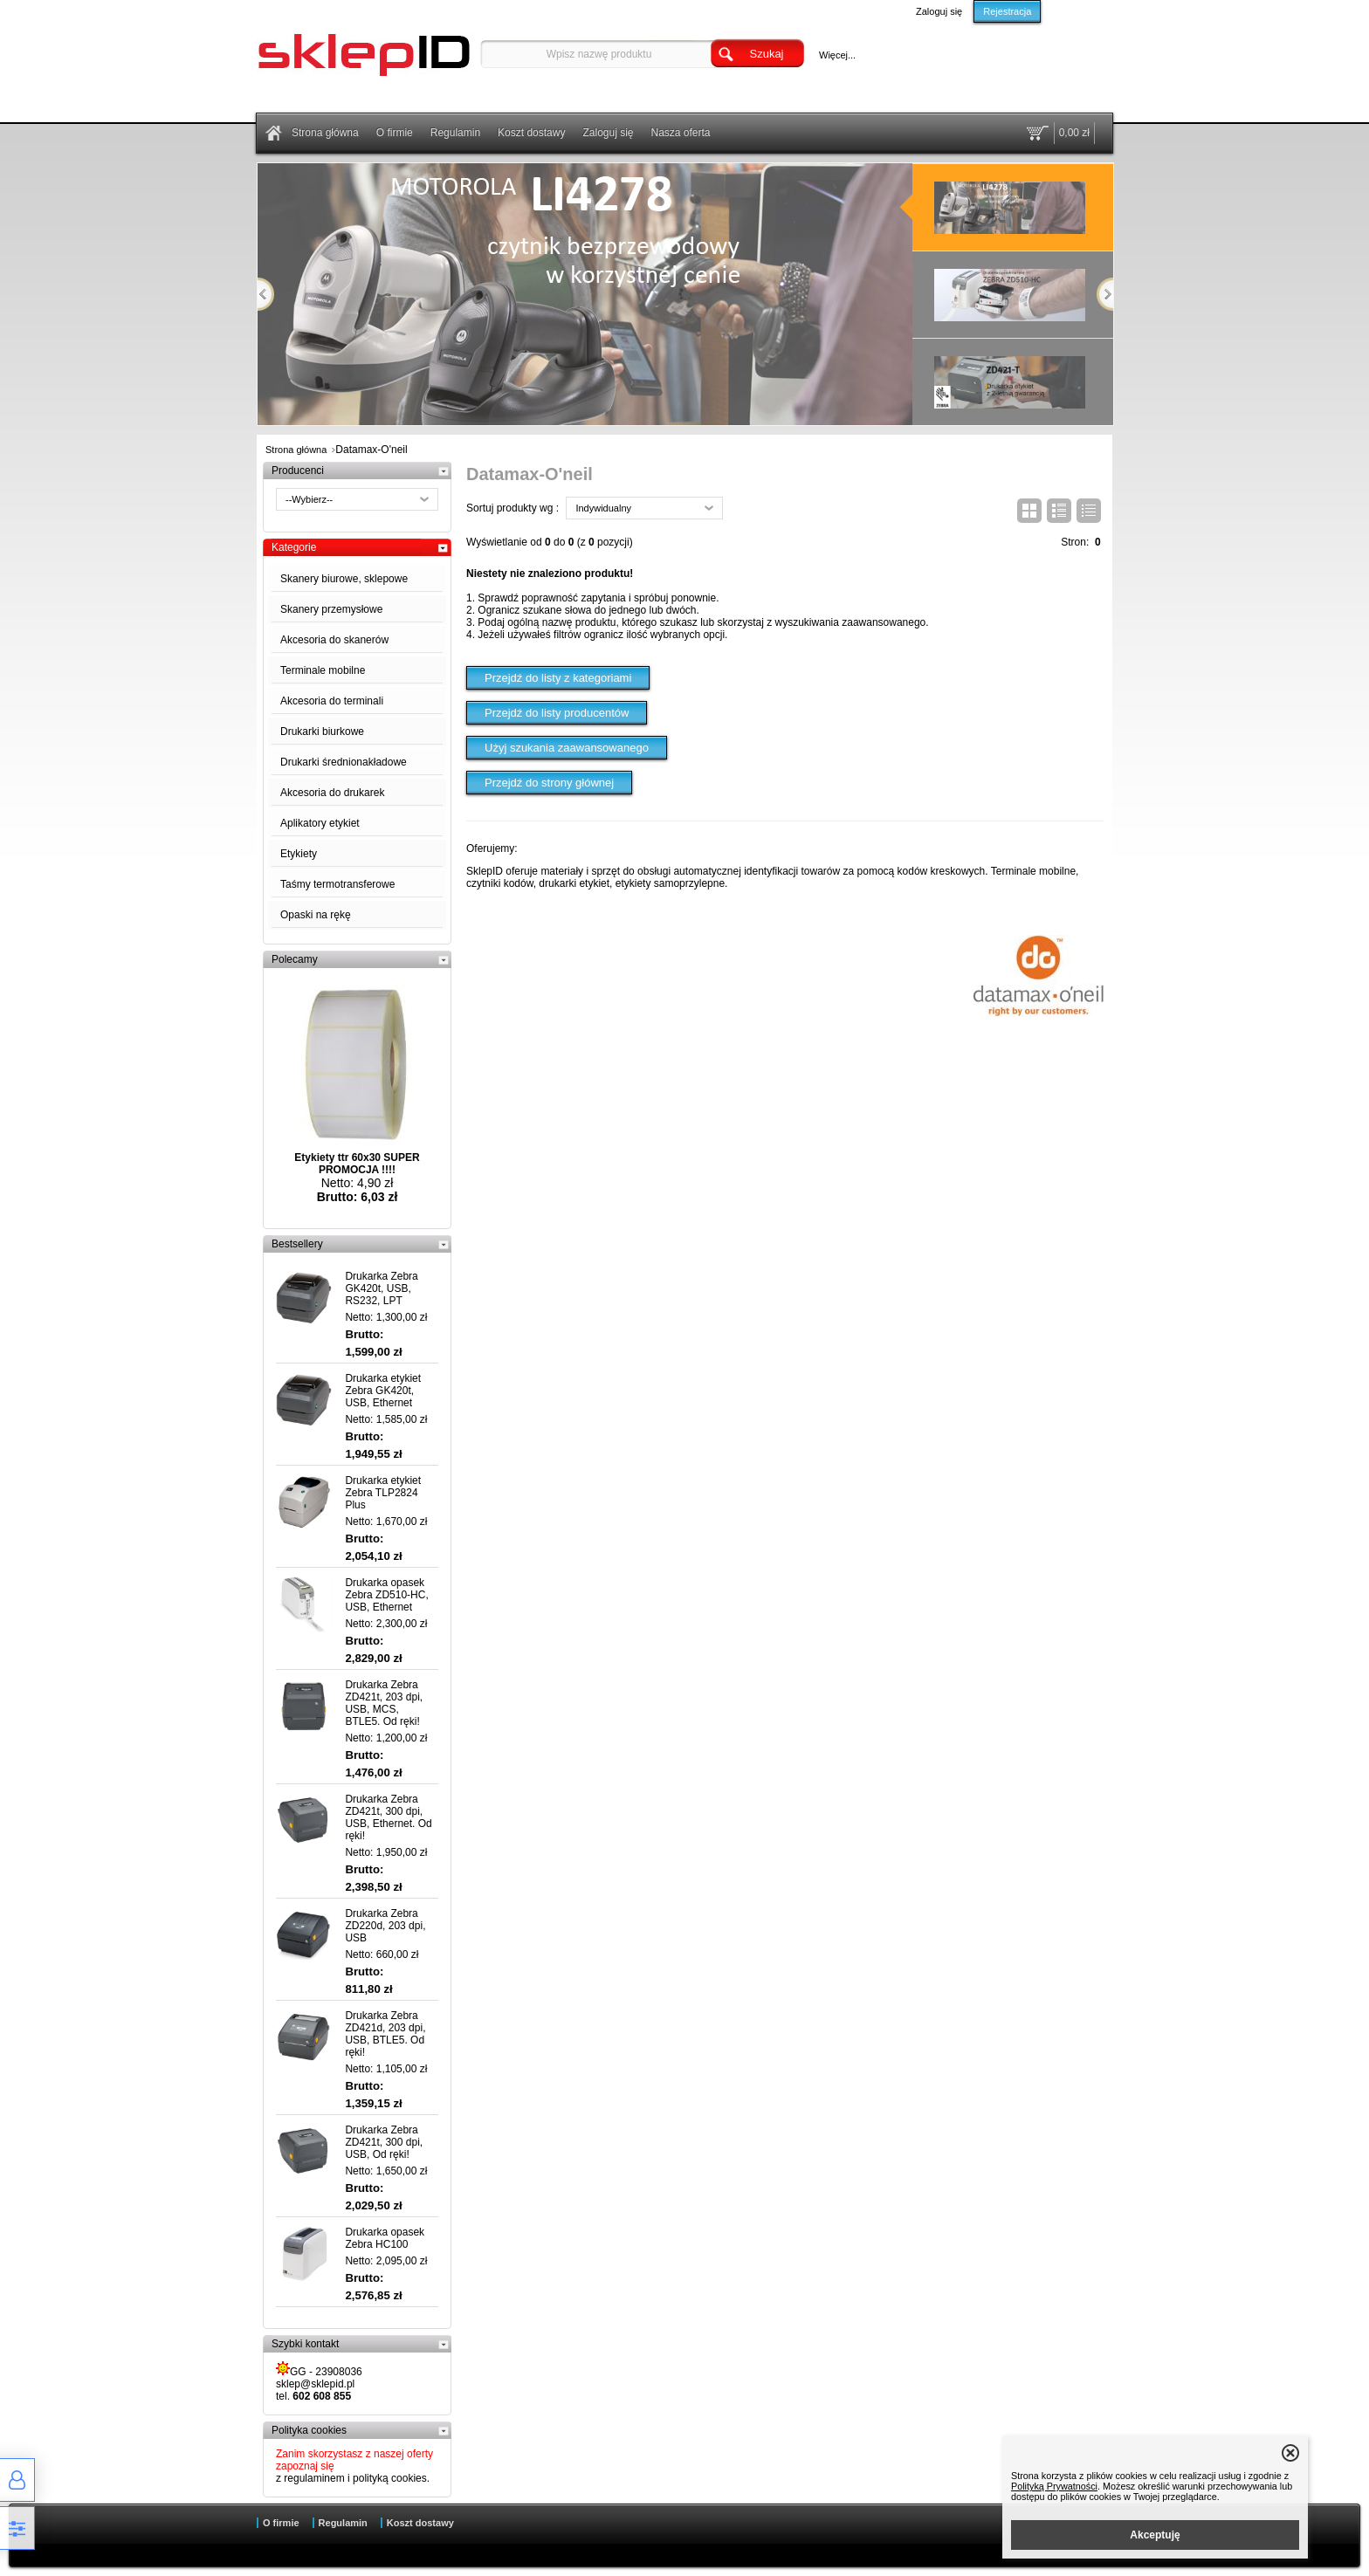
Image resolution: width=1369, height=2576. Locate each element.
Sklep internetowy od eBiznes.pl (677, 2551)
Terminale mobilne (322, 670)
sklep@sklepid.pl (315, 2384)
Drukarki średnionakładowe (343, 762)
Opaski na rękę (315, 915)
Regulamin (455, 133)
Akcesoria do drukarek (332, 793)
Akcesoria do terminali (331, 701)
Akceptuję (1155, 2535)
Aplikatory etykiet (320, 823)
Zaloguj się (939, 11)
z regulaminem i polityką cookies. (353, 2478)
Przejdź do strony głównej (549, 782)
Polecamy (295, 959)
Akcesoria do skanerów (334, 640)
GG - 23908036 (319, 2369)
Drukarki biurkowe (322, 731)
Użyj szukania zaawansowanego (567, 747)
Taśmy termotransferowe (337, 884)
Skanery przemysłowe (331, 609)
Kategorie (294, 547)
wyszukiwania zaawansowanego (850, 622)
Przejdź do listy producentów (557, 712)
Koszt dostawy (531, 133)
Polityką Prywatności (1054, 2486)
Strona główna (325, 133)
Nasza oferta (681, 133)
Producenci (298, 470)
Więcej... (837, 55)
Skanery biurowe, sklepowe (344, 579)
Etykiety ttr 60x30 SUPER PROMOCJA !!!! (356, 1163)
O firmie (394, 133)
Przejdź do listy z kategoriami (558, 677)
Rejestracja (1007, 11)
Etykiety (298, 854)
